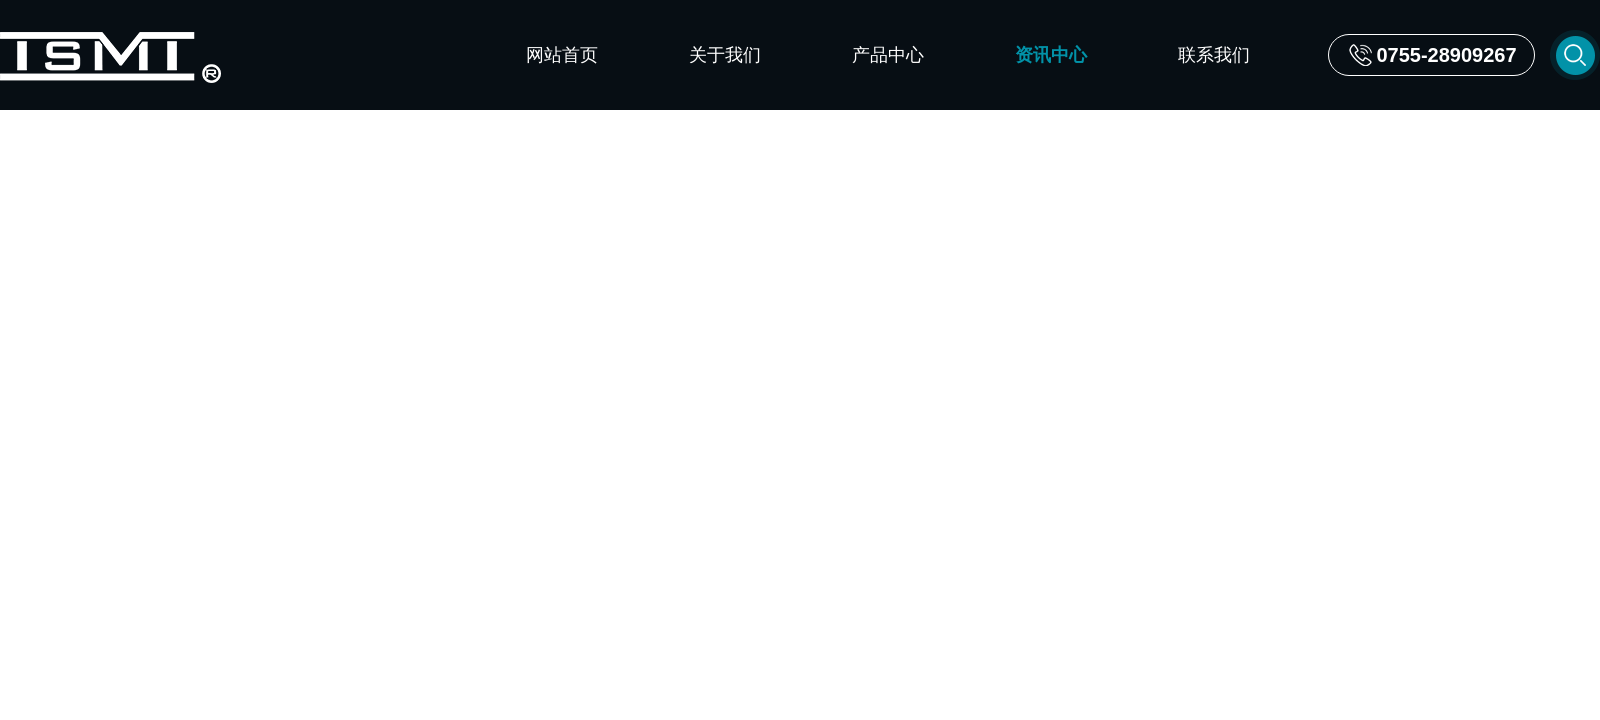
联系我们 (1214, 55)
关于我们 (725, 55)
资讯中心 (1051, 55)
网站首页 (562, 55)
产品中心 (888, 55)
